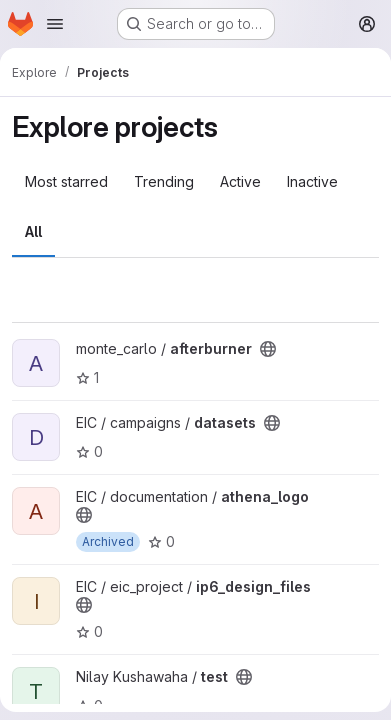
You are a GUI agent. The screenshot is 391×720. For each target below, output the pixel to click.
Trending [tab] (164, 181)
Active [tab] (240, 181)
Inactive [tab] (312, 181)
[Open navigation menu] (55, 24)
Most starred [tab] (66, 181)
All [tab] (33, 231)
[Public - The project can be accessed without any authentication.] (268, 349)
